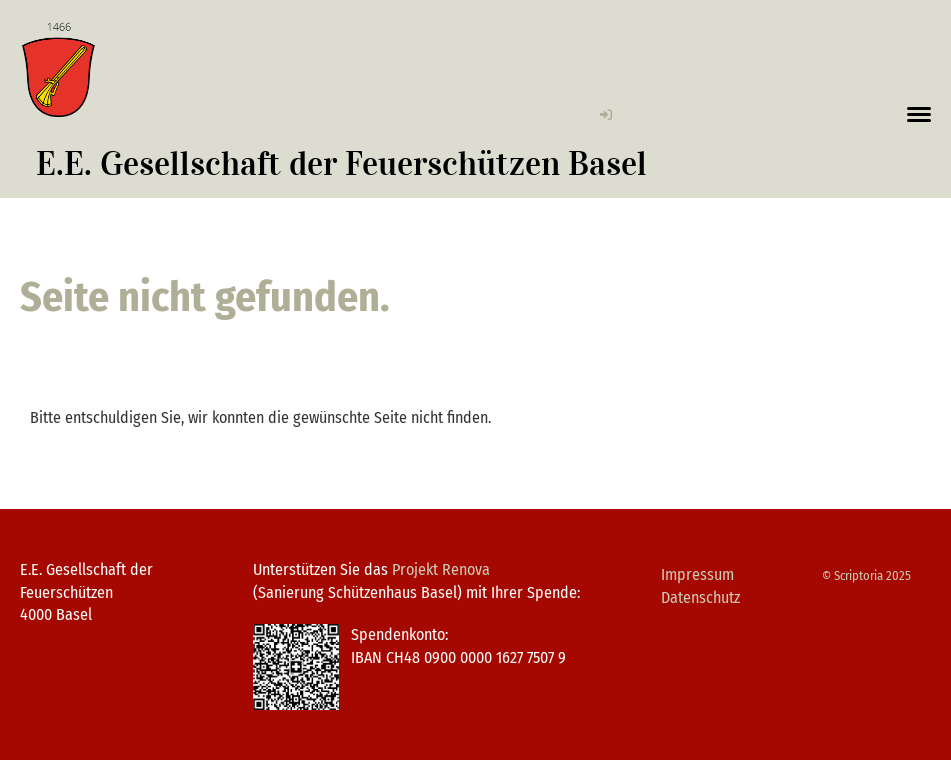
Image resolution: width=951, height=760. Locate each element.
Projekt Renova (441, 569)
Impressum (697, 574)
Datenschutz (700, 597)
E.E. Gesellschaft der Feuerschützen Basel (341, 163)
